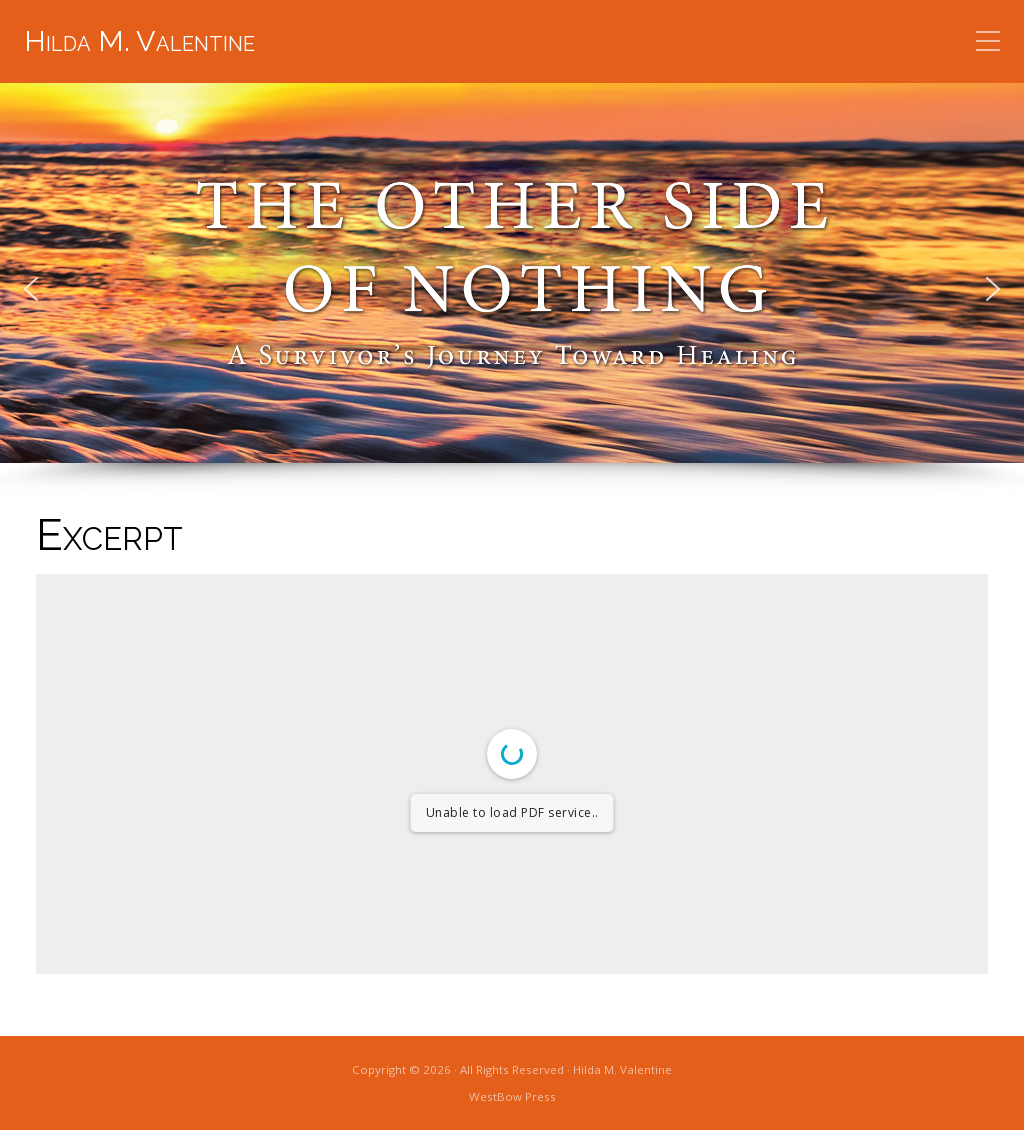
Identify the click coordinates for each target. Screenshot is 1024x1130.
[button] (31, 289)
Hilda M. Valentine (139, 41)
